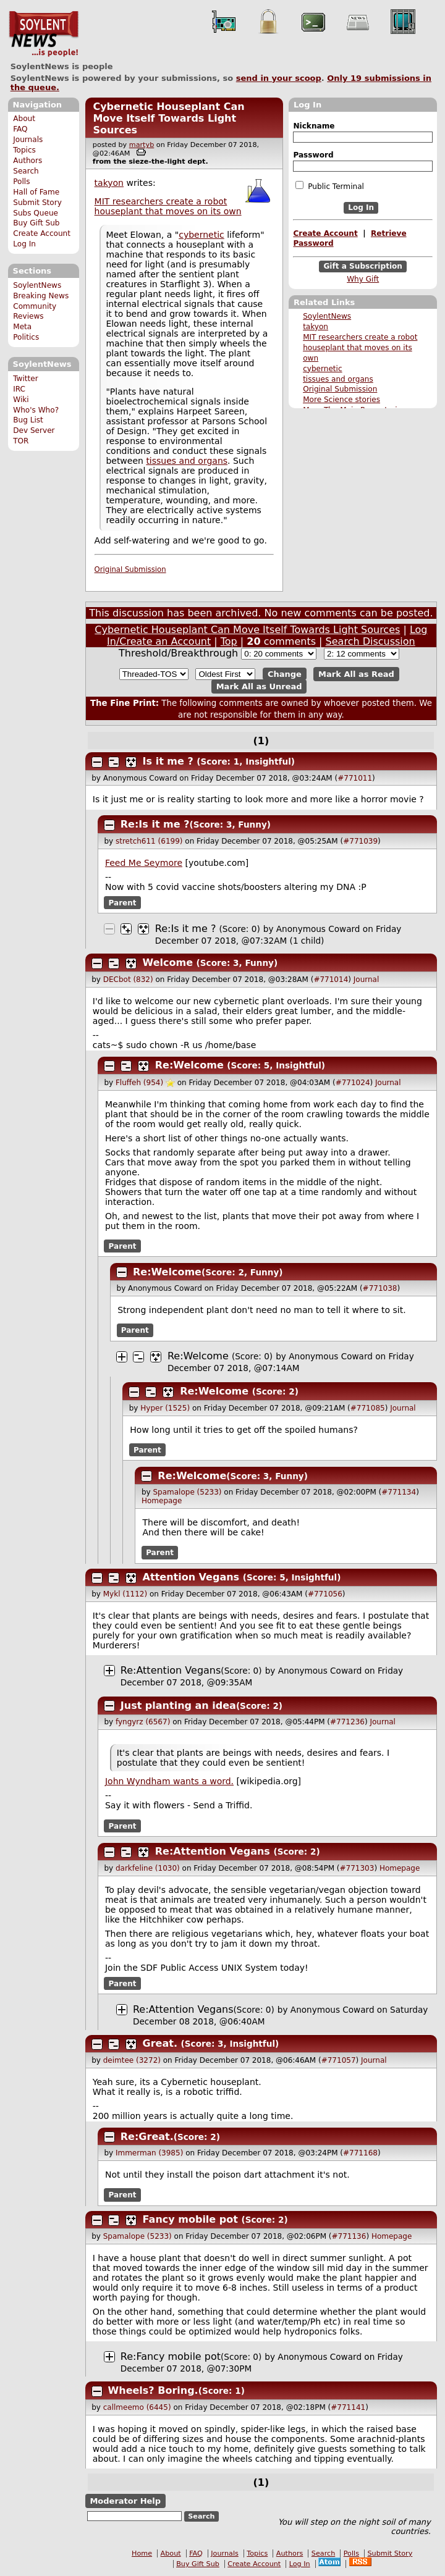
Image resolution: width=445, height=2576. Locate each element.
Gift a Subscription (362, 266)
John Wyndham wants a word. (169, 1781)
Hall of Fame (36, 192)
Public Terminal (329, 186)
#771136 (349, 2236)
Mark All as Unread (259, 686)
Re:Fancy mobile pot (171, 2356)
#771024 (353, 1082)
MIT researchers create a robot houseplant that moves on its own (360, 348)
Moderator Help (125, 2501)
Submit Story (37, 202)
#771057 (338, 2060)
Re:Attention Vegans (171, 1670)
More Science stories (341, 399)
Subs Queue (35, 213)
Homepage (162, 1500)
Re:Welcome (189, 1065)
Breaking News (41, 296)
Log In (24, 244)
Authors (27, 160)
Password (313, 155)
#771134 (398, 1492)
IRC (19, 389)
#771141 (348, 2407)
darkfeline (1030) (148, 1868)
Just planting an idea (178, 1705)
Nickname (313, 126)
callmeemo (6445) (137, 2407)
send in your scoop (278, 78)
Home (142, 2553)
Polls (21, 181)
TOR (20, 441)
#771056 (325, 1594)
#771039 (360, 841)
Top (229, 641)
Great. (160, 2043)
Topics (24, 150)
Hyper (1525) (165, 1408)
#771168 (360, 2153)
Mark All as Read (356, 674)
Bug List (28, 420)
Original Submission (340, 389)
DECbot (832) (128, 979)
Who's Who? (36, 410)
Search (26, 171)
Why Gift (363, 279)
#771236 (347, 1722)
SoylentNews (43, 34)
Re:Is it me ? (155, 824)
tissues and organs (338, 379)
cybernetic (322, 368)
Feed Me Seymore (143, 863)
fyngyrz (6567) (143, 1722)
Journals (28, 139)
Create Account (41, 233)
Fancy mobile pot (190, 2219)
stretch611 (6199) (149, 841)
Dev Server (33, 430)
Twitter (25, 378)
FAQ (20, 129)
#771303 (357, 1868)
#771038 (380, 1288)
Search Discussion (370, 641)
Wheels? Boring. (153, 2390)
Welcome (168, 962)
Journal (366, 979)
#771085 (367, 1408)
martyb (141, 145)
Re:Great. (147, 2136)
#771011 (354, 778)
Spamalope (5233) (187, 1492)
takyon (315, 326)
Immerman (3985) (149, 2153)
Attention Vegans (191, 1577)
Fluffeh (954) (139, 1082)
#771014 (330, 979)
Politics (26, 337)
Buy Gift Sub (36, 223)
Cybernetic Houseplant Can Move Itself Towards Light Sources (168, 118)
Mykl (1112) (125, 1594)
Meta (22, 326)
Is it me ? (168, 761)
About (24, 118)
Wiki (20, 399)
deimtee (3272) (132, 2060)
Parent (123, 903)
